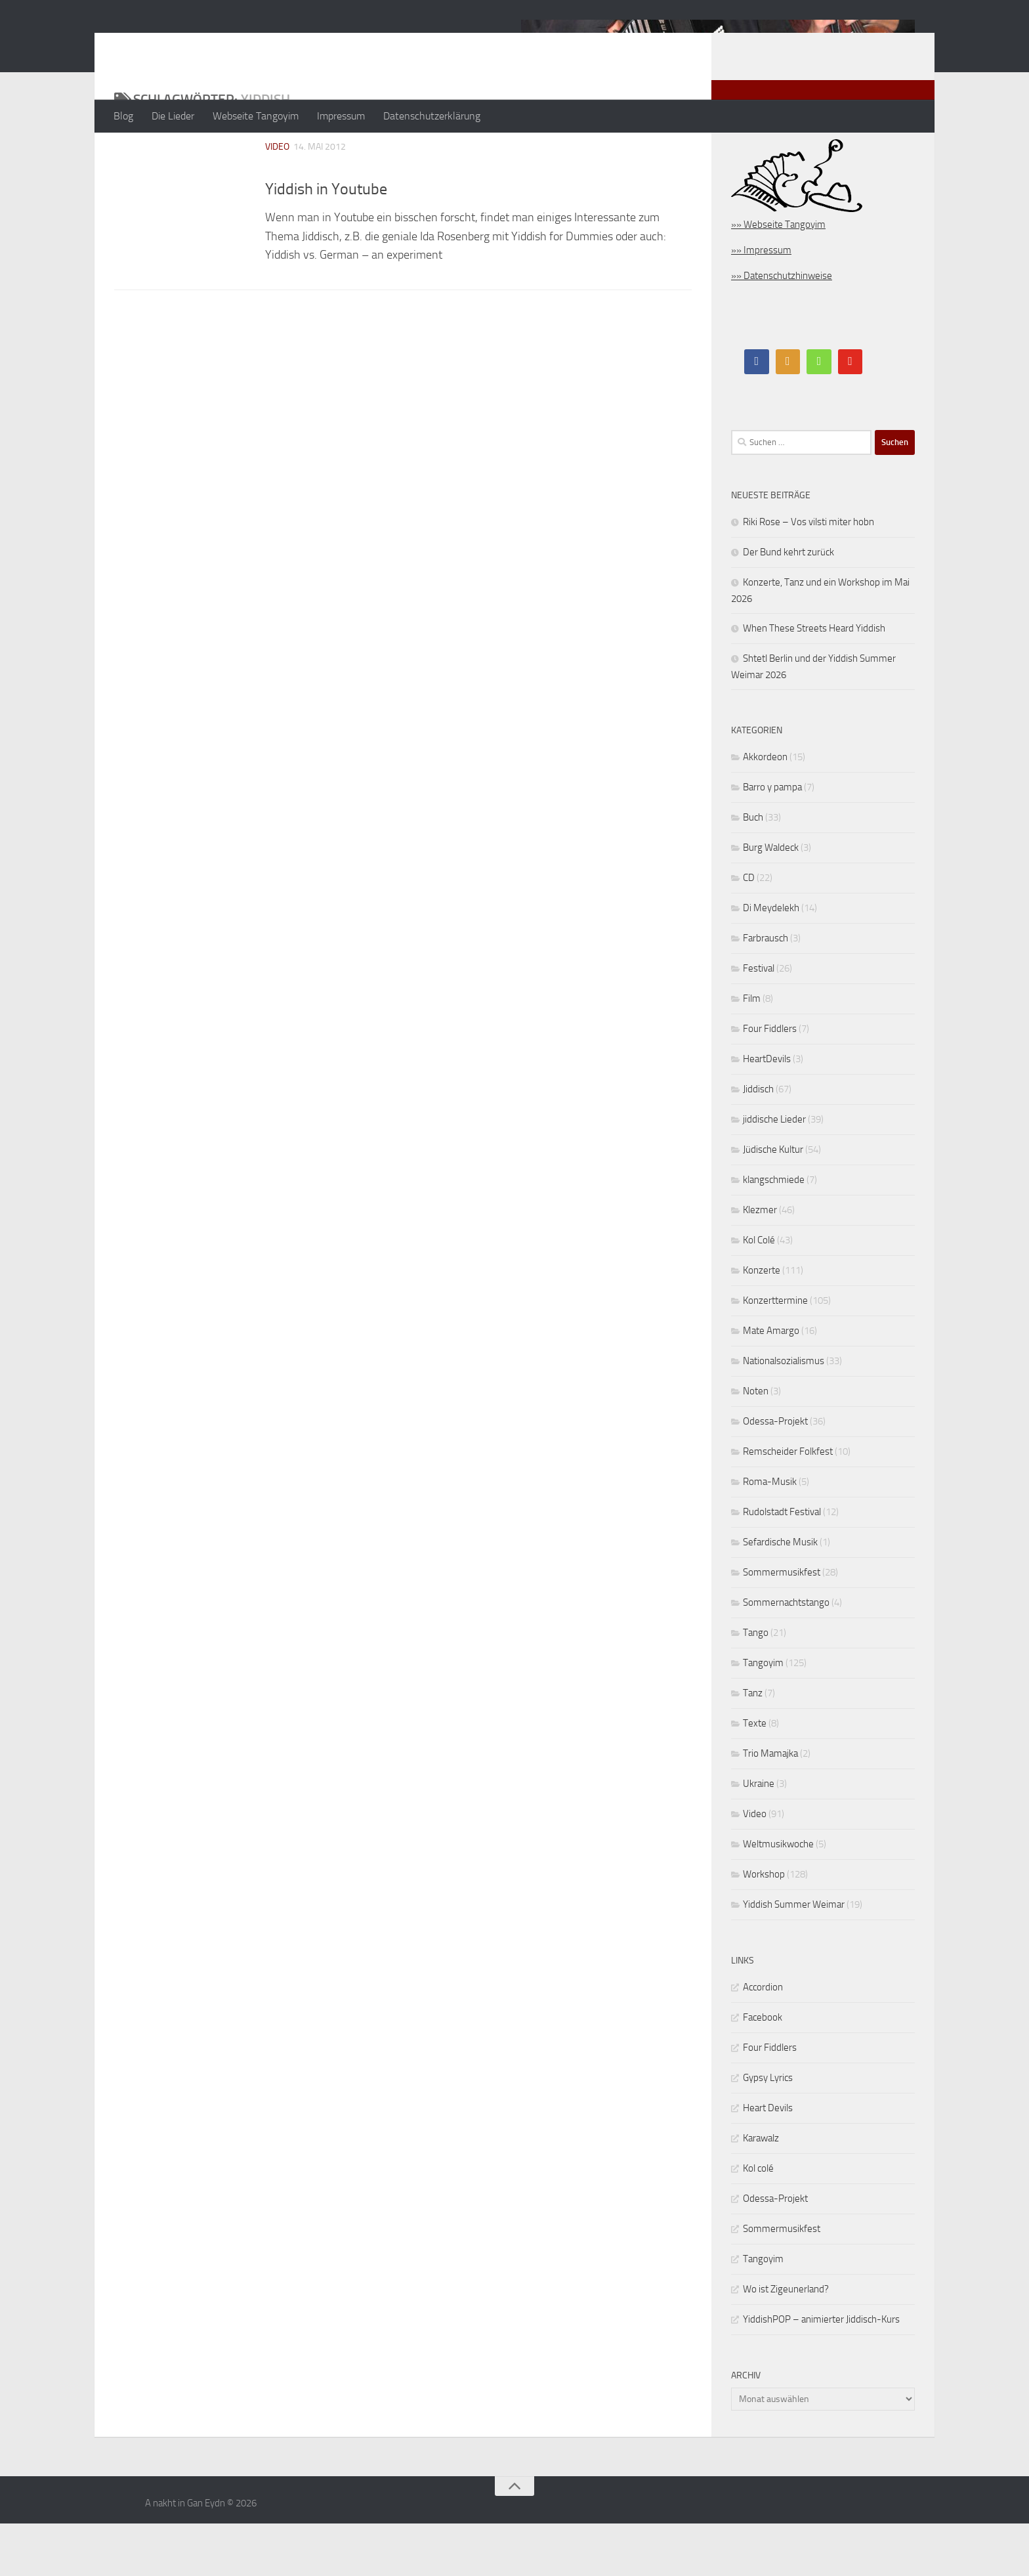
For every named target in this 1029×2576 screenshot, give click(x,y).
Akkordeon (765, 809)
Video (277, 199)
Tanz (753, 1745)
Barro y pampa (772, 840)
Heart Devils (768, 2160)
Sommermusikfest (781, 1625)
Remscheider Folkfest (788, 1504)
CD (749, 930)
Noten (755, 1443)
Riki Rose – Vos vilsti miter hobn (808, 574)
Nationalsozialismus (783, 1413)
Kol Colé (759, 1293)
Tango (755, 1685)
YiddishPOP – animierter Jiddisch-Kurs (821, 2372)
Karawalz (761, 2191)
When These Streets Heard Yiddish (814, 681)
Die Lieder (173, 116)
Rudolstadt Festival (782, 1564)
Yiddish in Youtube (326, 241)
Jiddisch (758, 1142)
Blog (123, 116)
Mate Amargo (771, 1383)
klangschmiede (774, 1232)
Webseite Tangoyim (256, 116)
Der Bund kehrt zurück (788, 605)
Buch (753, 870)
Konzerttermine (775, 1353)
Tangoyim (763, 1715)
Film (752, 1051)
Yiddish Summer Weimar (794, 1957)
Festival (758, 1021)
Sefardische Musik (780, 1594)
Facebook (762, 2070)
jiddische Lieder (774, 1172)
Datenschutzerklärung (431, 116)
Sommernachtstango (786, 1655)
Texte (754, 1776)
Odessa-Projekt (775, 1474)
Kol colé (758, 2221)
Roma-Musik (770, 1534)
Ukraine (758, 1836)
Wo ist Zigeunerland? (786, 2342)
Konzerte (761, 1323)
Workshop (764, 1927)
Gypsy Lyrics (768, 2130)
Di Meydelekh (771, 960)
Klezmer (760, 1262)
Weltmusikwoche (778, 1896)
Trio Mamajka (770, 1806)
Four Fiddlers (770, 1081)
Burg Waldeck (771, 900)
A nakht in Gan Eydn (228, 45)
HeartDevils (767, 1111)
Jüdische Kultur (773, 1202)
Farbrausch (765, 991)
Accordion (763, 2040)
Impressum (341, 116)
